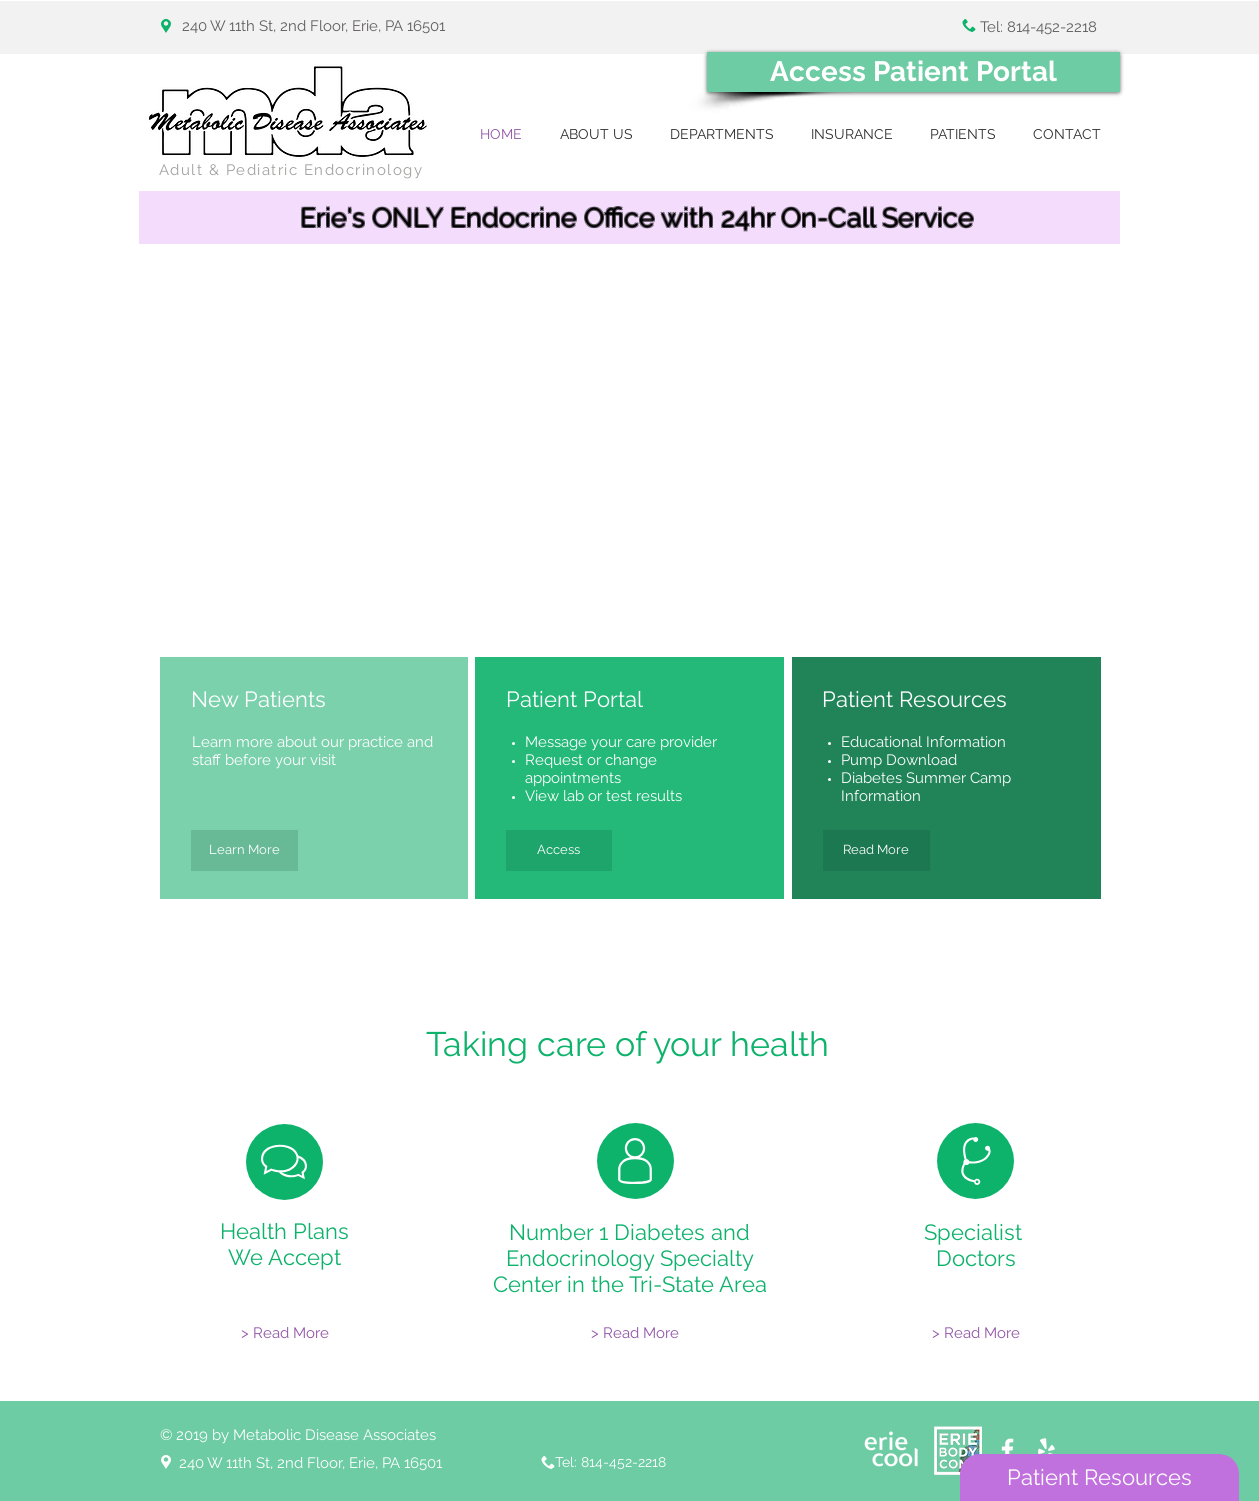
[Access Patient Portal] (913, 72)
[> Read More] (285, 1333)
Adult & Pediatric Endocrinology (291, 170)
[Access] (559, 850)
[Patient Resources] (1099, 1477)
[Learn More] (244, 850)
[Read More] (876, 850)
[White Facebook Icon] (1007, 1449)
